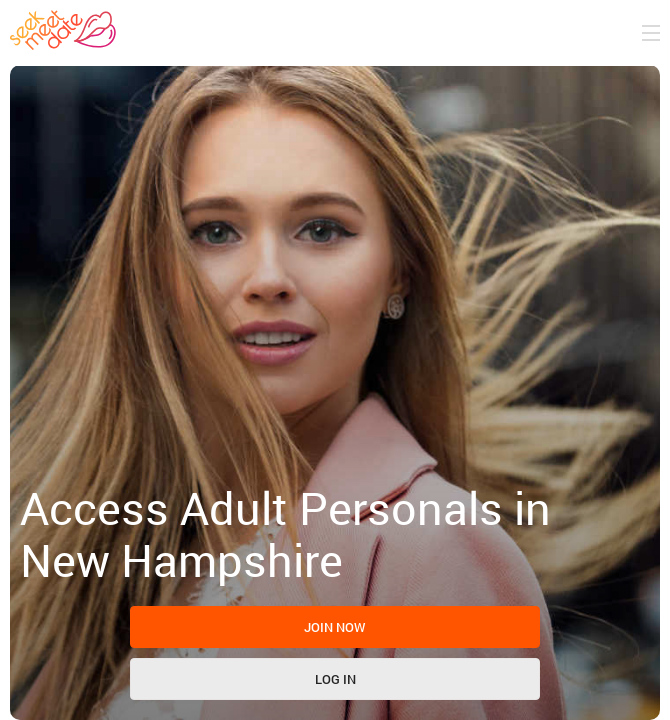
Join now (335, 627)
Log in (335, 679)
